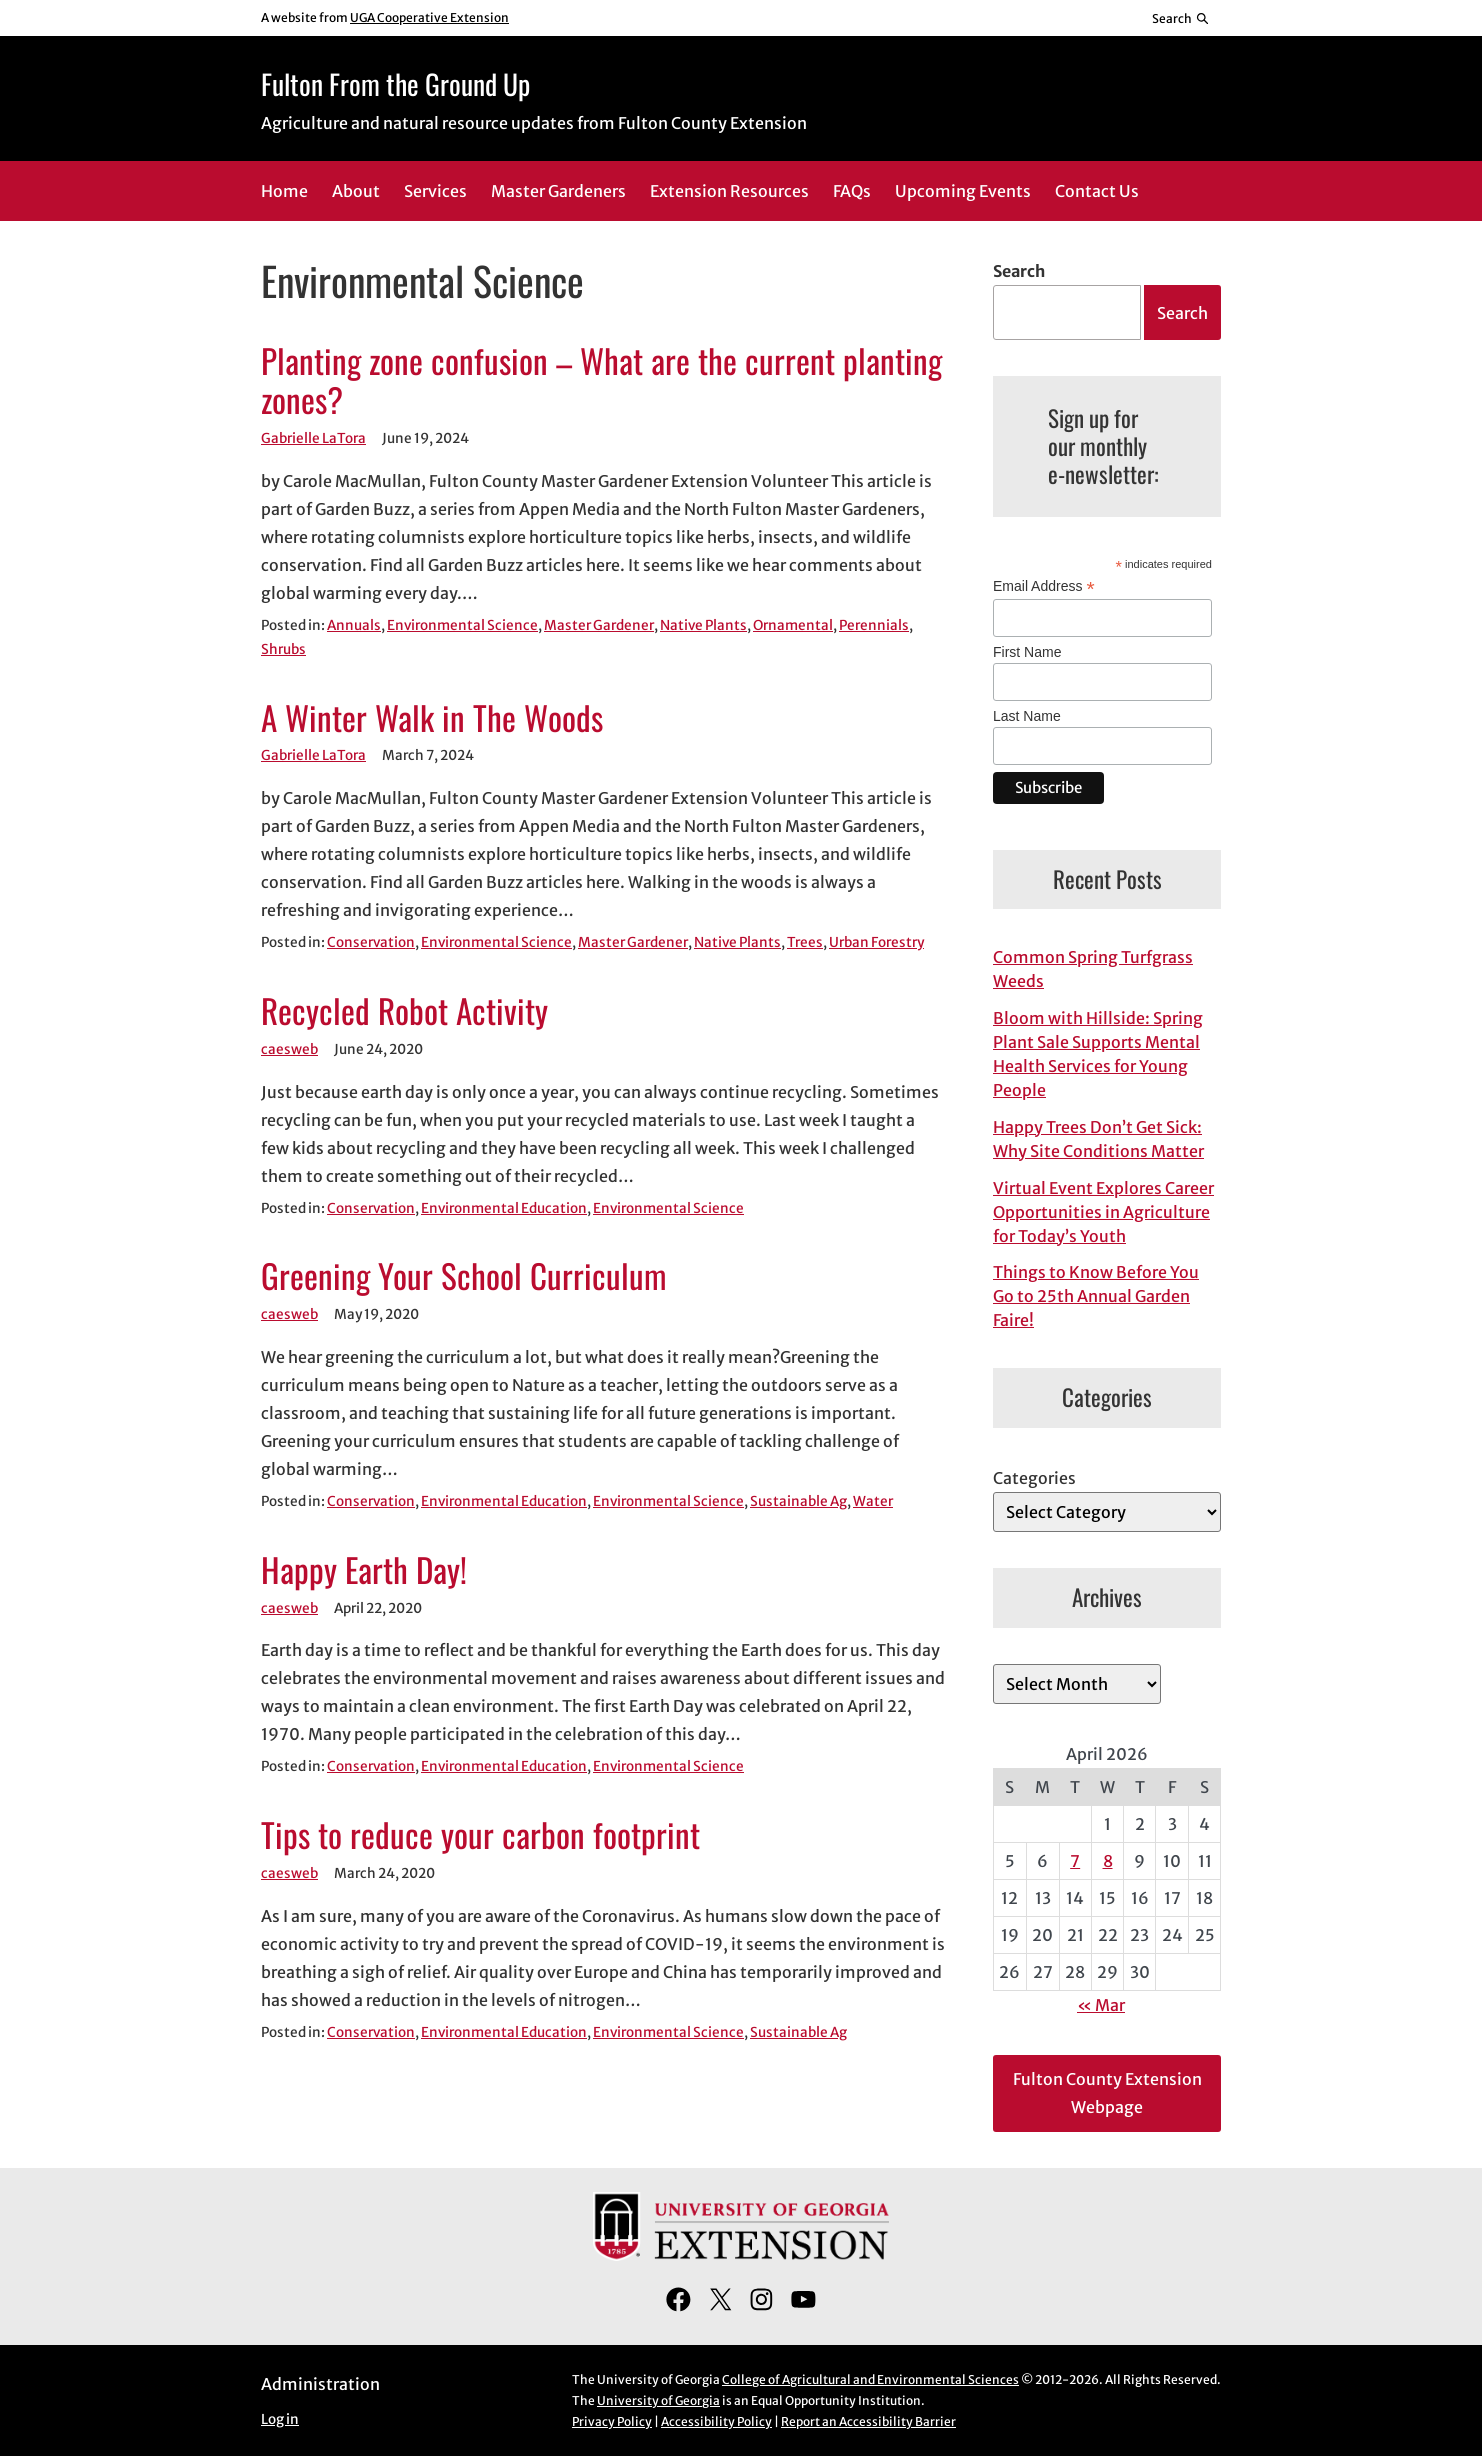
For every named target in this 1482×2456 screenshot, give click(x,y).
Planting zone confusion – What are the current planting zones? (601, 381)
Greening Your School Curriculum (464, 1276)
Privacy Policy (612, 2421)
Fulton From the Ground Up (395, 83)
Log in (280, 2419)
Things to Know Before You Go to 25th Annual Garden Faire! (1096, 1296)
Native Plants (703, 625)
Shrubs (283, 649)
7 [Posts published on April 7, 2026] (1075, 1861)
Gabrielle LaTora (313, 438)
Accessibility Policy (716, 2421)
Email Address (1044, 586)
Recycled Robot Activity (404, 1011)
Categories (1034, 1478)
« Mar (1101, 2005)
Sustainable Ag (798, 1501)
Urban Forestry (876, 942)
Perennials (874, 625)
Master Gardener (599, 625)
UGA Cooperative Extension (429, 17)
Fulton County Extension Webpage (1107, 2093)
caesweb (289, 1049)
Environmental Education (504, 1208)
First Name (1027, 652)
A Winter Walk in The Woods (432, 718)
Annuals (354, 625)
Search (1019, 271)
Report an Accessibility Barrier (868, 2421)
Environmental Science (462, 625)
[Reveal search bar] (1181, 18)
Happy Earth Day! (364, 1570)
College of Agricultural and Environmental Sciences (870, 2379)
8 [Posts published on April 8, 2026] (1108, 1861)
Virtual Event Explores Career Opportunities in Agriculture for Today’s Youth (1103, 1212)
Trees (805, 942)
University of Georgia (658, 2400)
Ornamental (793, 625)
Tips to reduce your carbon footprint (480, 1835)
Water (873, 1501)
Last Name (1027, 716)
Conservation (371, 942)
